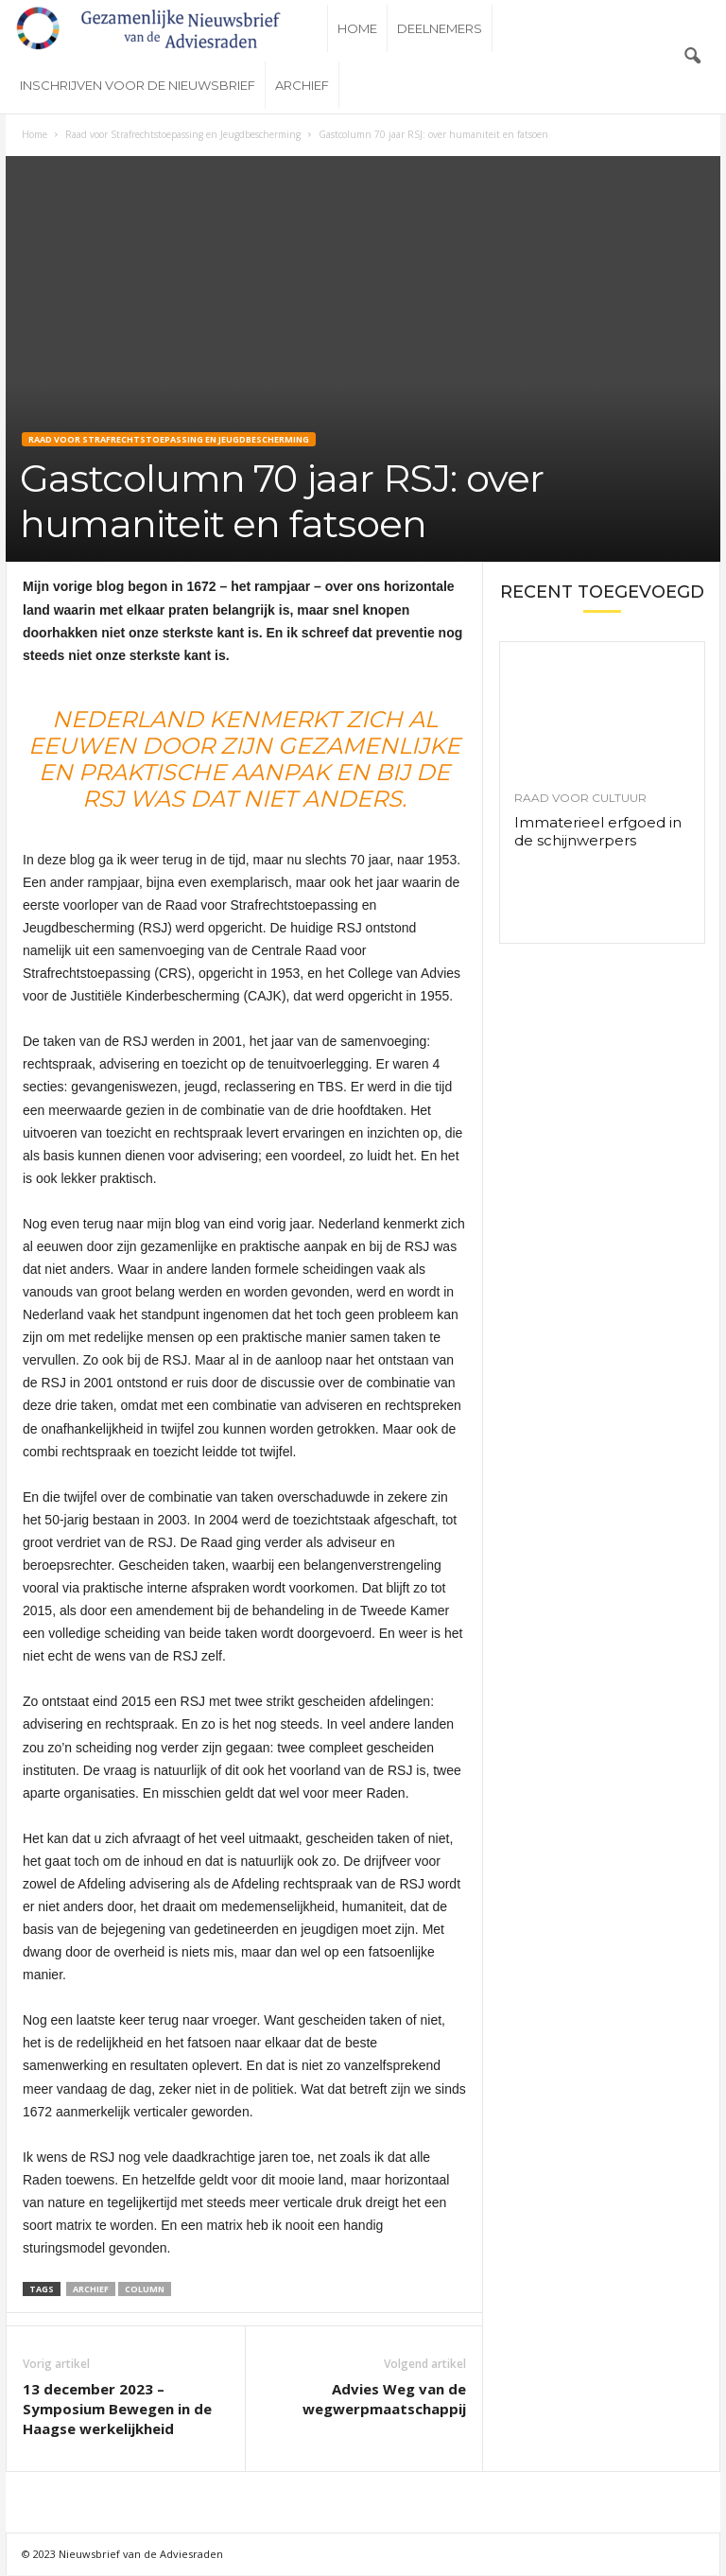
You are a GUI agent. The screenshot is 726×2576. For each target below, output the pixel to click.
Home (357, 28)
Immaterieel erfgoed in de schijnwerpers (598, 831)
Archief (302, 85)
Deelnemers (439, 28)
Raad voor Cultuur (580, 798)
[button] (692, 57)
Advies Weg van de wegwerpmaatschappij (384, 2398)
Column (144, 2289)
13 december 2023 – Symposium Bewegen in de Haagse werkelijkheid (117, 2408)
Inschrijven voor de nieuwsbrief (137, 85)
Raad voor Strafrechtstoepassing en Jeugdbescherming (183, 134)
